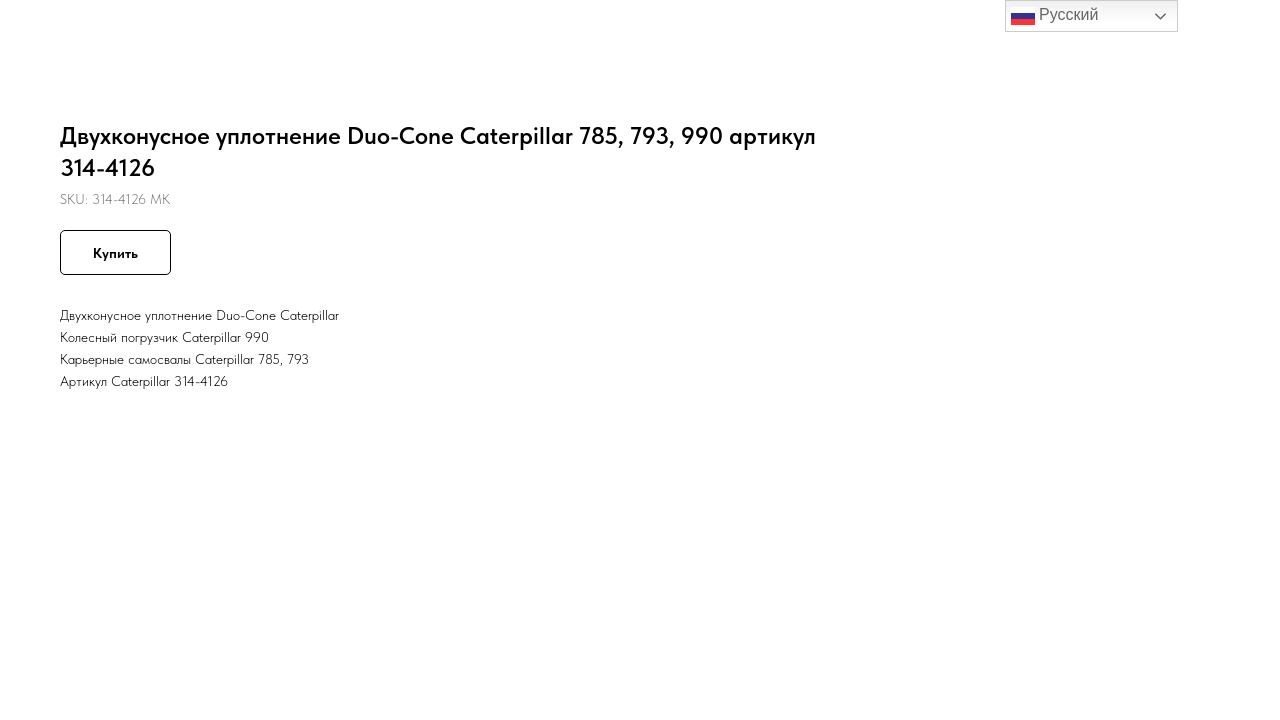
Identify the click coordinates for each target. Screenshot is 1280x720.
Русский (1055, 16)
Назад (57, 30)
